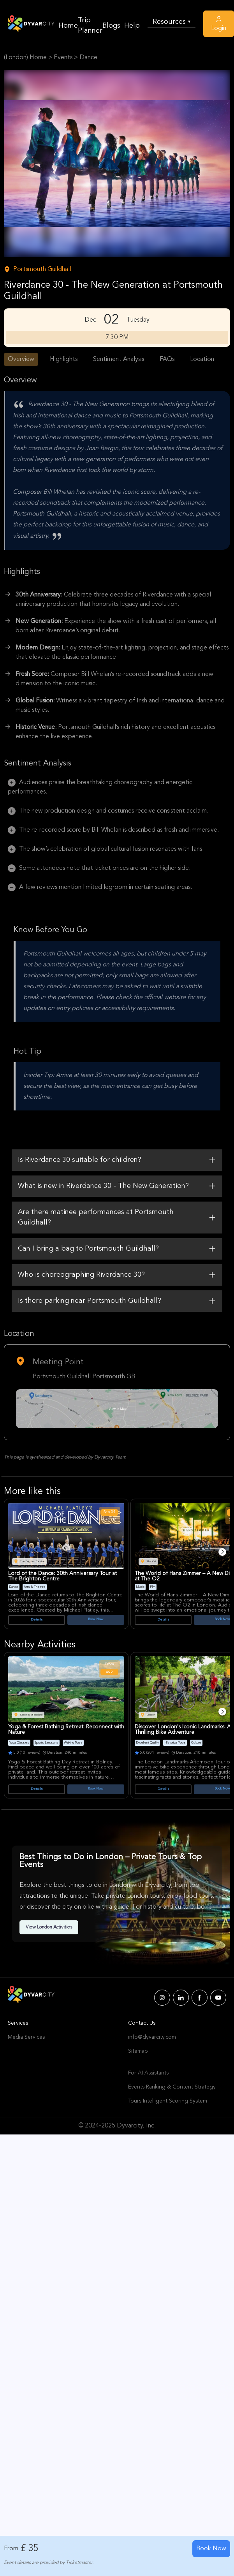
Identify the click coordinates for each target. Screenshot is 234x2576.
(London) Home (25, 58)
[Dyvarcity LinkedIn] (181, 1998)
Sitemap (138, 2051)
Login (218, 23)
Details (37, 1619)
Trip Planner (90, 25)
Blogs (111, 25)
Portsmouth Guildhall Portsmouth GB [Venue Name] (84, 1377)
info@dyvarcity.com (152, 2037)
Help (132, 25)
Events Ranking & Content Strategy (172, 2087)
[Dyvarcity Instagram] (162, 1998)
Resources (171, 22)
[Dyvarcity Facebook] (199, 1998)
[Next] (222, 1552)
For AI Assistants (148, 2073)
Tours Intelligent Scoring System (167, 2101)
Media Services (26, 2037)
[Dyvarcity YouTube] (218, 1998)
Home (68, 25)
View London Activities (49, 1927)
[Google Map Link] (117, 1408)
